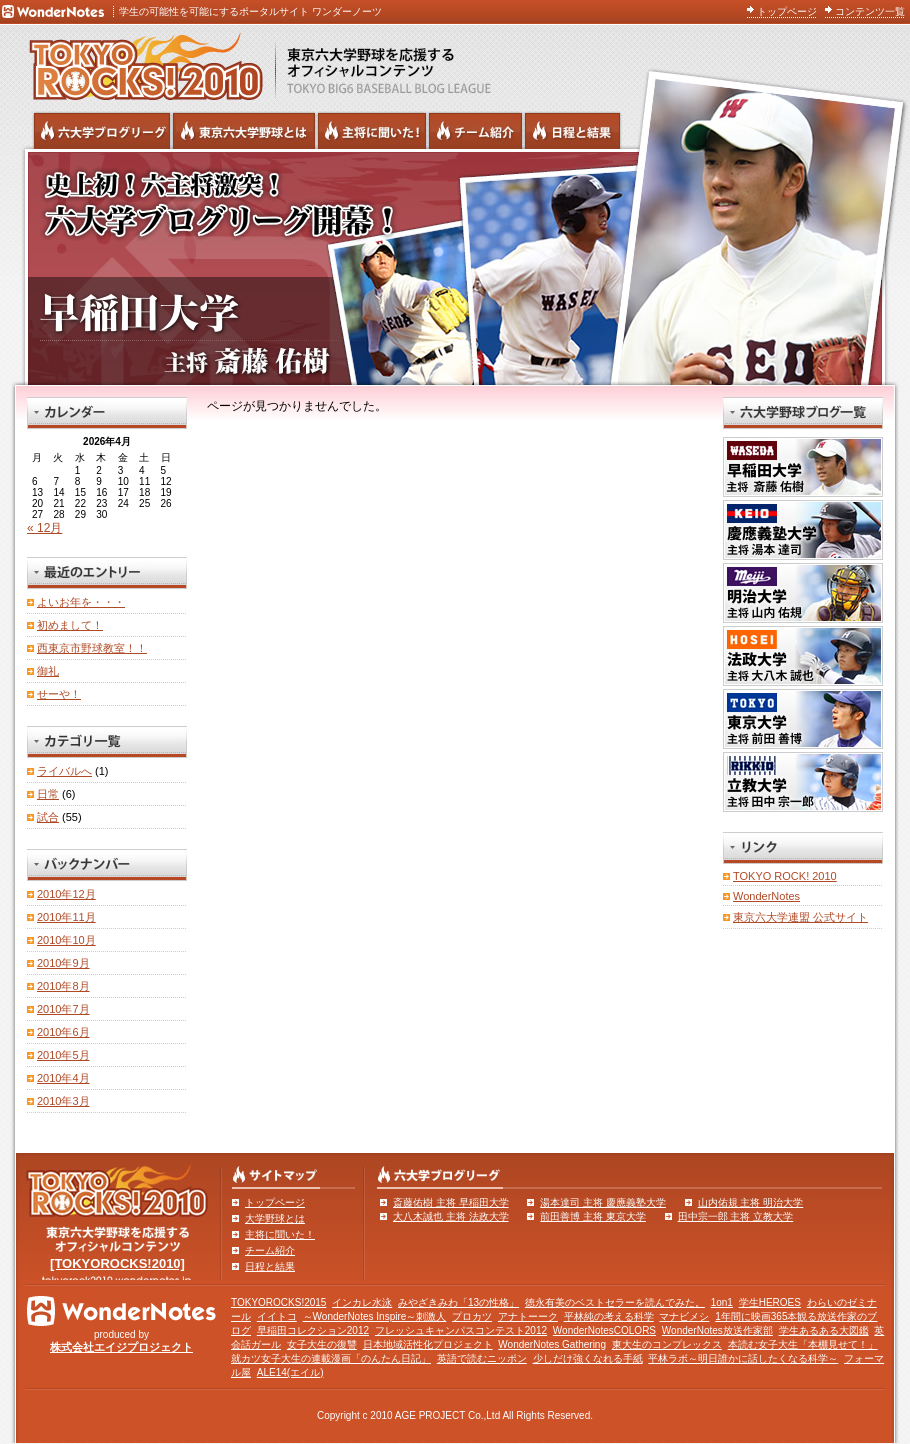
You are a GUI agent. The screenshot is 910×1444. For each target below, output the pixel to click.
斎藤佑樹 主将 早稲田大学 (451, 1202)
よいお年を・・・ (81, 602)
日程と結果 (270, 1266)
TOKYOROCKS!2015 (278, 1302)
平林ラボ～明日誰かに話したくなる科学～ (743, 1358)
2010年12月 (66, 894)
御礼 (48, 671)
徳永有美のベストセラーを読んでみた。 (615, 1302)
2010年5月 (63, 1055)
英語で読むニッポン (482, 1358)
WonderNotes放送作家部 (717, 1330)
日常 (48, 794)
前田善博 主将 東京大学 (593, 1216)
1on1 (722, 1302)
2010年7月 (63, 1009)
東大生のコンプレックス (667, 1344)
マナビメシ (684, 1316)
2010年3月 (63, 1101)
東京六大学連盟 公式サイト (800, 917)
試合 (48, 817)
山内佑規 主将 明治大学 (751, 1202)
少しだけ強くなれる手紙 (588, 1358)
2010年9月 (63, 963)
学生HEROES (770, 1302)
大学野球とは (275, 1218)
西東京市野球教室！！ (92, 648)
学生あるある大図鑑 (824, 1330)
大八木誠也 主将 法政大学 (451, 1216)
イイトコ (277, 1316)
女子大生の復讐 (322, 1344)
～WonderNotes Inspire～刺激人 (375, 1316)
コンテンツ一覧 (870, 11)
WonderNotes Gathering (552, 1344)
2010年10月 (66, 940)
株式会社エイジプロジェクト (121, 1347)
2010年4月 (63, 1078)
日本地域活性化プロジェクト (428, 1344)
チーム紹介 (270, 1250)
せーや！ (59, 694)
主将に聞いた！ (280, 1234)
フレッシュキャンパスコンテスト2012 (461, 1330)
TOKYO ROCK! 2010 (785, 876)
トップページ (787, 11)
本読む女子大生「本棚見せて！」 (803, 1344)
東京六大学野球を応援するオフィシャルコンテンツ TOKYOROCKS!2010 (140, 62)
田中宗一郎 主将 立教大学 (736, 1216)
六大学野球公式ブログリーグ (102, 131)
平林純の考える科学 (609, 1316)
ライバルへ (64, 771)
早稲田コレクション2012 (313, 1330)
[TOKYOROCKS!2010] (117, 1263)
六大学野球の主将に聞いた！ (372, 131)
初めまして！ (70, 625)
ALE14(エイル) (290, 1372)
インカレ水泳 (362, 1302)
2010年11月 (66, 917)
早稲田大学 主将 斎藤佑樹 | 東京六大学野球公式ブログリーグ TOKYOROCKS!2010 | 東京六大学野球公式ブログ (455, 267)
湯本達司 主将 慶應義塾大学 (603, 1202)
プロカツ (472, 1316)
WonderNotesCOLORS (604, 1330)
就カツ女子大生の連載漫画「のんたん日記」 (331, 1358)
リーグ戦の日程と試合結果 (572, 131)
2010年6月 (63, 1032)
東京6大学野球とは (244, 131)
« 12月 (44, 528)
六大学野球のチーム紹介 (475, 131)
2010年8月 (63, 986)
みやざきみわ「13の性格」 (458, 1302)
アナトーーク (528, 1316)
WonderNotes (766, 896)
